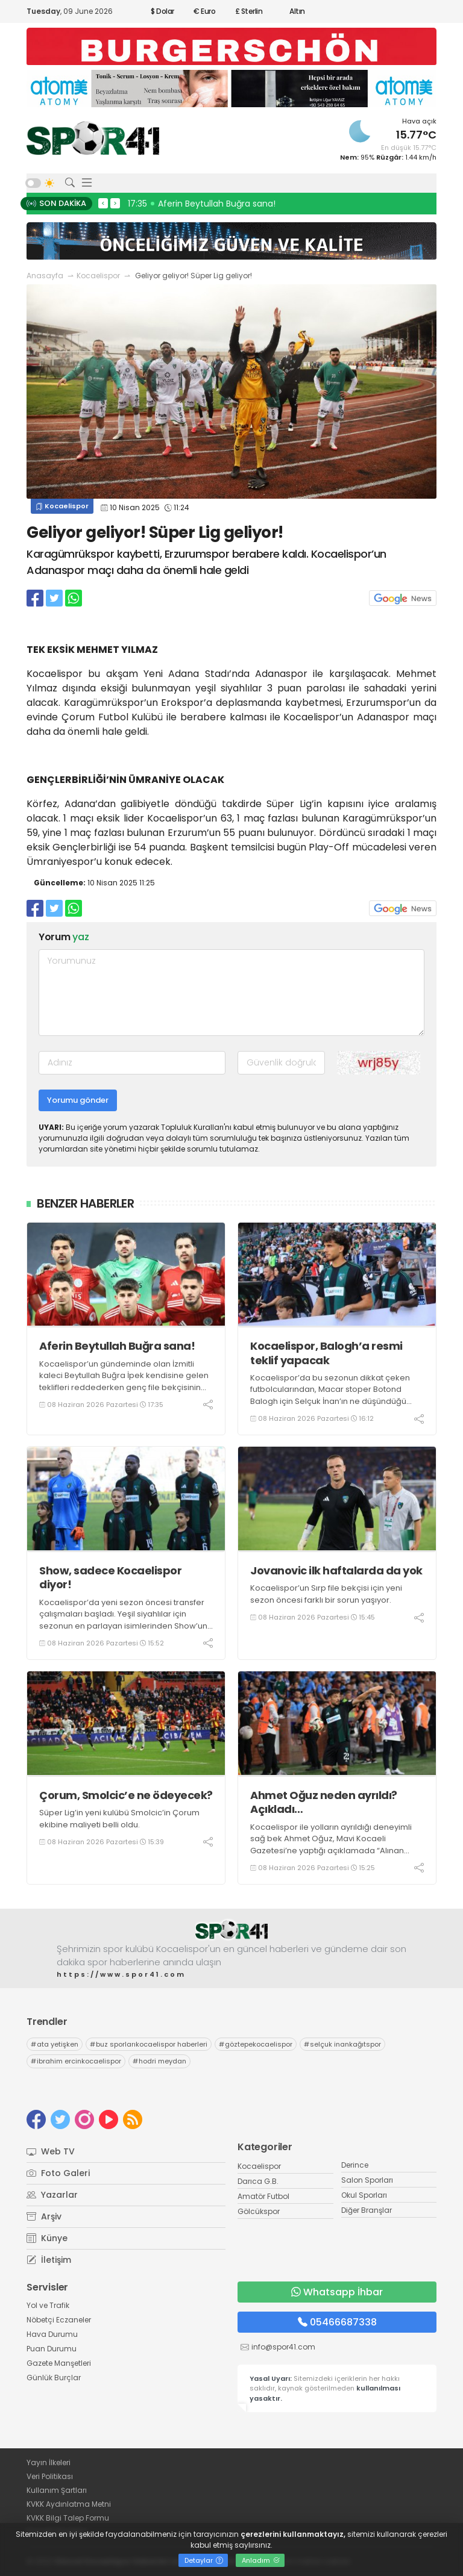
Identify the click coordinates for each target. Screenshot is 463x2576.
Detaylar (203, 2560)
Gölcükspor (259, 2211)
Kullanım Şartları (57, 2490)
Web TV (51, 2151)
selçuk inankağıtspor (342, 2044)
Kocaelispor (98, 275)
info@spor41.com (283, 2347)
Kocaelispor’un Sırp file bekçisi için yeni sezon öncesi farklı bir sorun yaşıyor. (326, 1594)
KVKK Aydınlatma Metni (69, 2504)
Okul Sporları (364, 2195)
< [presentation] (103, 203)
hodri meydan (159, 2061)
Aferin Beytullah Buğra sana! (117, 1346)
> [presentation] (115, 203)
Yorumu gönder (78, 1100)
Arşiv (44, 2216)
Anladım (261, 2560)
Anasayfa (45, 275)
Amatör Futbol (263, 2196)
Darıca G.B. (258, 2181)
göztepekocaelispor (255, 2044)
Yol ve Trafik (48, 2305)
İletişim (49, 2260)
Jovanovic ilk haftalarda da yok (336, 1570)
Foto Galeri (58, 2173)
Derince (354, 2165)
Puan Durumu (52, 2349)
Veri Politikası (50, 2476)
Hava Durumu (52, 2334)
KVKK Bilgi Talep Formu (68, 2518)
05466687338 (337, 2322)
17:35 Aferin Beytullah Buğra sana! (202, 204)
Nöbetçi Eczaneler (59, 2320)
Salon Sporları (367, 2180)
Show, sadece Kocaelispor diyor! (110, 1578)
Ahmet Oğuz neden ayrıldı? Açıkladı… (323, 1802)
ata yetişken (54, 2044)
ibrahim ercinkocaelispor (76, 2061)
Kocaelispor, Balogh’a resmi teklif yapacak (326, 1353)
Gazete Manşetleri (59, 2363)
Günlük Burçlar (54, 2377)
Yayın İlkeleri (49, 2462)
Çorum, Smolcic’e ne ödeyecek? (126, 1795)
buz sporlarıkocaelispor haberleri (148, 2044)
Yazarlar (52, 2195)
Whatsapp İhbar (337, 2292)
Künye (47, 2238)
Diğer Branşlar (366, 2210)
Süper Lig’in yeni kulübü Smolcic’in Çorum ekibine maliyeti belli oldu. (119, 1818)
